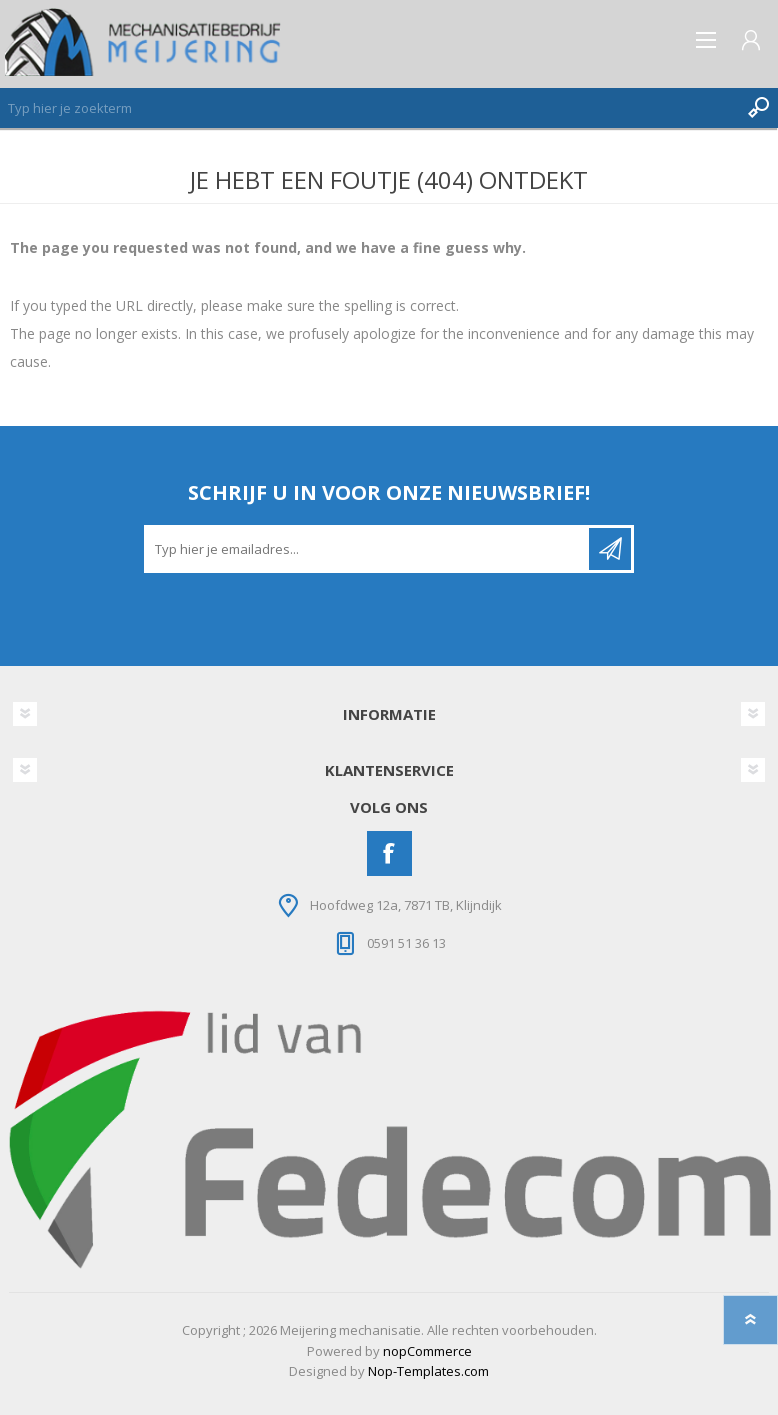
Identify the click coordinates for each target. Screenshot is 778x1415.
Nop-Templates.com (428, 1371)
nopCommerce (427, 1351)
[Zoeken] (369, 108)
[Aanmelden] (368, 549)
